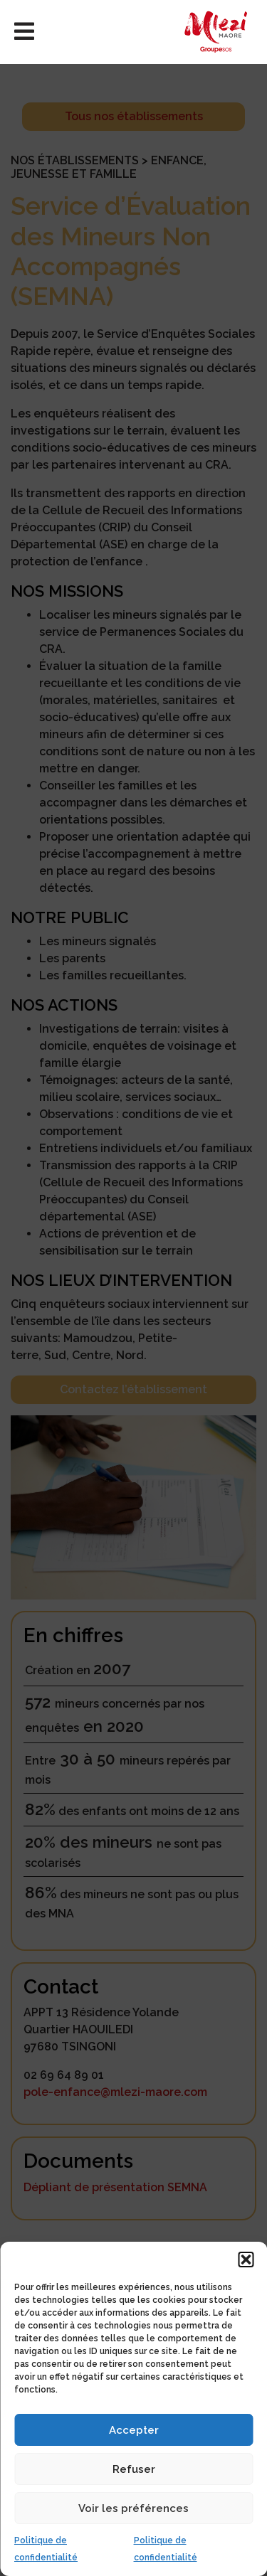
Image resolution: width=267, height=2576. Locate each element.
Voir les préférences (133, 2508)
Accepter (134, 2430)
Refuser (133, 2469)
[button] (246, 2259)
